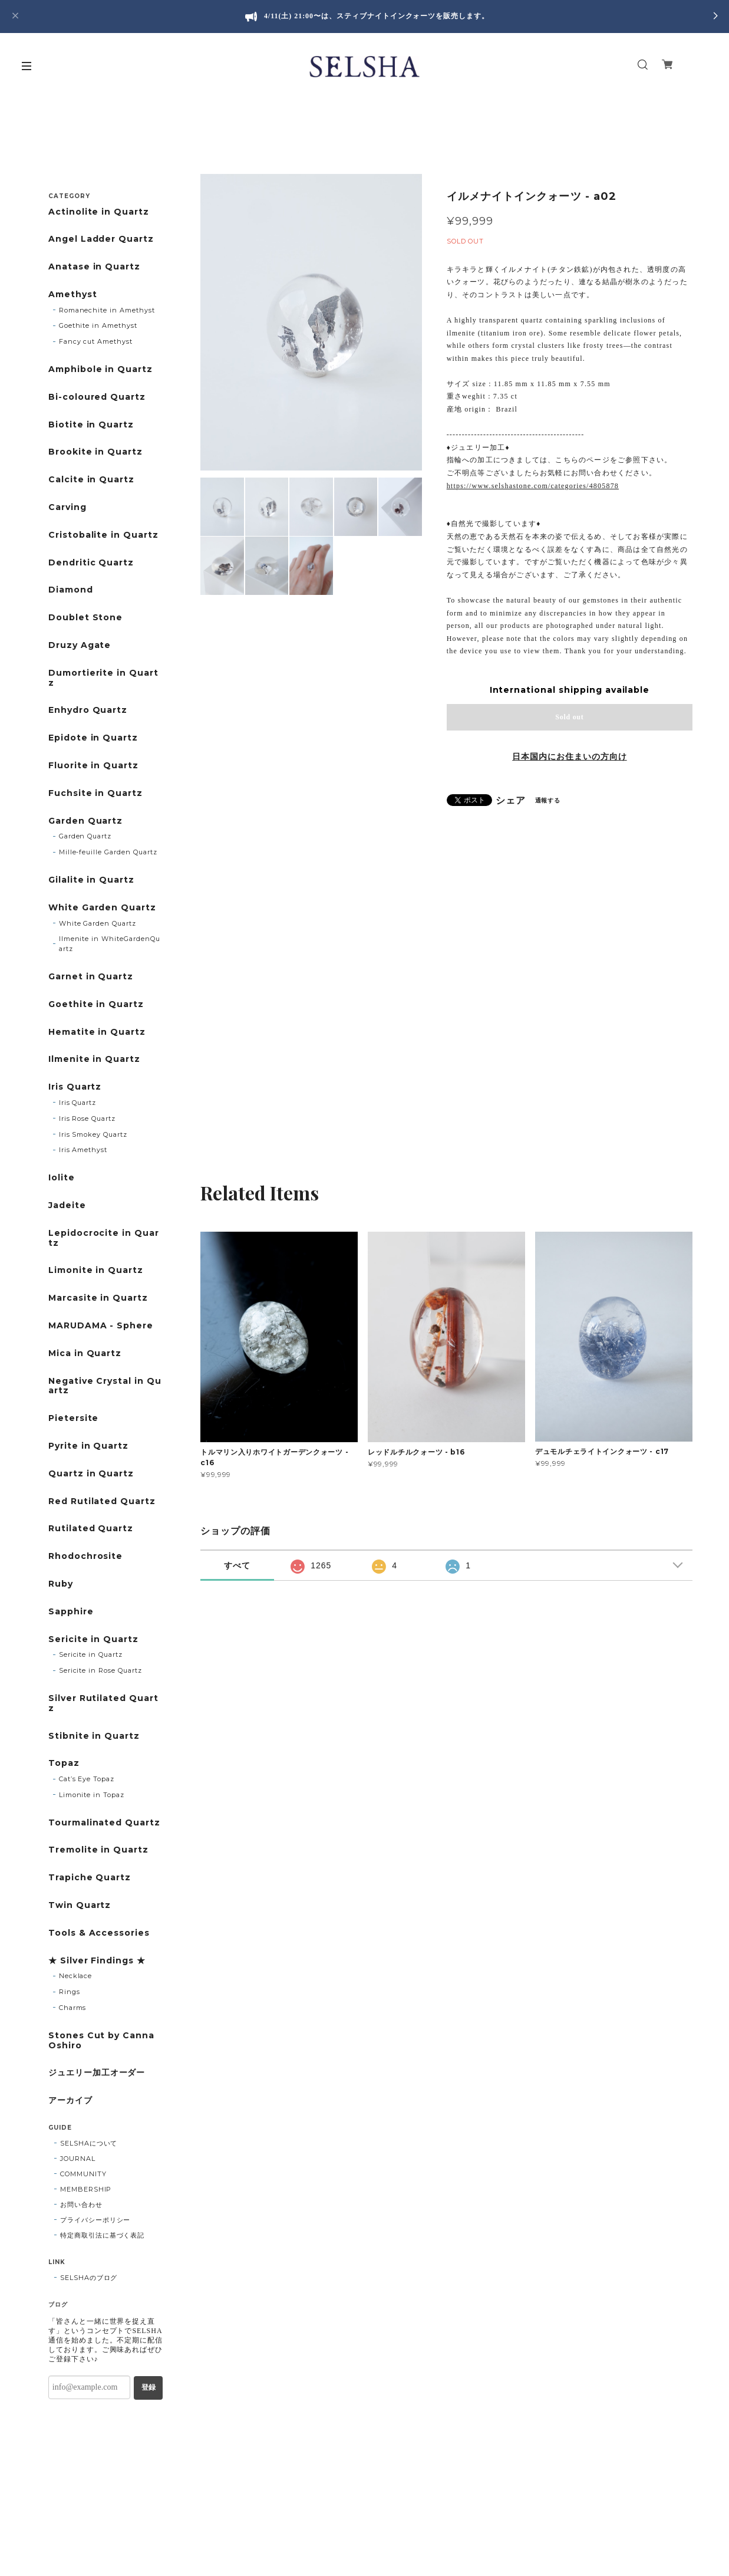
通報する (548, 800)
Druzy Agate (79, 645)
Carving (67, 507)
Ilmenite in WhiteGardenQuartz (109, 944)
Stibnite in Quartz (94, 1736)
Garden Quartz (85, 821)
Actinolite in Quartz (98, 212)
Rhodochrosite (85, 1556)
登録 (148, 2387)
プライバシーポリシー (95, 2220)
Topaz (64, 1763)
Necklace (76, 1976)
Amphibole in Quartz (100, 369)
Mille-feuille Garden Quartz (108, 852)
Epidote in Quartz (93, 738)
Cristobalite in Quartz (103, 535)
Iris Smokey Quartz (93, 1134)
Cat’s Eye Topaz (86, 1779)
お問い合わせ (81, 2204)
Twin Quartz (79, 1905)
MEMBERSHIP (86, 2189)
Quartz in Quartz (91, 1474)
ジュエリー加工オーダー (97, 2073)
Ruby (60, 1584)
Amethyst (72, 294)
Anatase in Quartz (94, 267)
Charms (73, 2007)
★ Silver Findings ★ (97, 1961)
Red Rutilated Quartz (102, 1501)
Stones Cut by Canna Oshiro (101, 2041)
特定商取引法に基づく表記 (102, 2235)
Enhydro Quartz (87, 710)
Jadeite (67, 1205)
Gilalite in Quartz (91, 880)
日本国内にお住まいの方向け (569, 756)
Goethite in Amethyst (98, 325)
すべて (237, 1565)
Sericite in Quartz (93, 1639)
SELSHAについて (89, 2143)
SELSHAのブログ (89, 2278)
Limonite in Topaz (91, 1795)
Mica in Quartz (84, 1353)
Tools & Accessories (99, 1933)
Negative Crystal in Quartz (104, 1386)
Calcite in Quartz (91, 480)
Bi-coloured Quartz (97, 397)
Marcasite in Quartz (98, 1298)
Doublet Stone (85, 618)
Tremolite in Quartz (98, 1850)
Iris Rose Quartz (87, 1118)
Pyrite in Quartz (88, 1446)
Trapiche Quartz (89, 1878)
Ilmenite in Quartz (94, 1059)
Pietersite (73, 1418)
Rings (69, 1992)
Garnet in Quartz (90, 977)
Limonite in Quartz (95, 1270)
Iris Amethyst (83, 1150)
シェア (511, 800)
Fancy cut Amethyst (96, 341)
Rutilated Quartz (90, 1529)
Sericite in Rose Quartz (100, 1670)
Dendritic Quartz (91, 563)
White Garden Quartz (102, 908)
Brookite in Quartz (95, 452)
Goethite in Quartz (96, 1004)
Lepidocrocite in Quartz (103, 1238)
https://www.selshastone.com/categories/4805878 (533, 486)
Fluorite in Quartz (93, 766)
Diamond (70, 590)
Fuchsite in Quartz (95, 793)
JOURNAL (77, 2158)
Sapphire (71, 1612)
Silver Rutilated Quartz (103, 1703)
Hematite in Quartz (97, 1032)
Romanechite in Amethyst (107, 310)
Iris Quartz (75, 1087)
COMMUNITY (83, 2174)
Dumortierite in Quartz (103, 678)
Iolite (61, 1178)
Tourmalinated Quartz (104, 1823)
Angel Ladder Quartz (101, 239)
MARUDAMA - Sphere (100, 1326)
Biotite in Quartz (91, 425)
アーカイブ (70, 2100)
